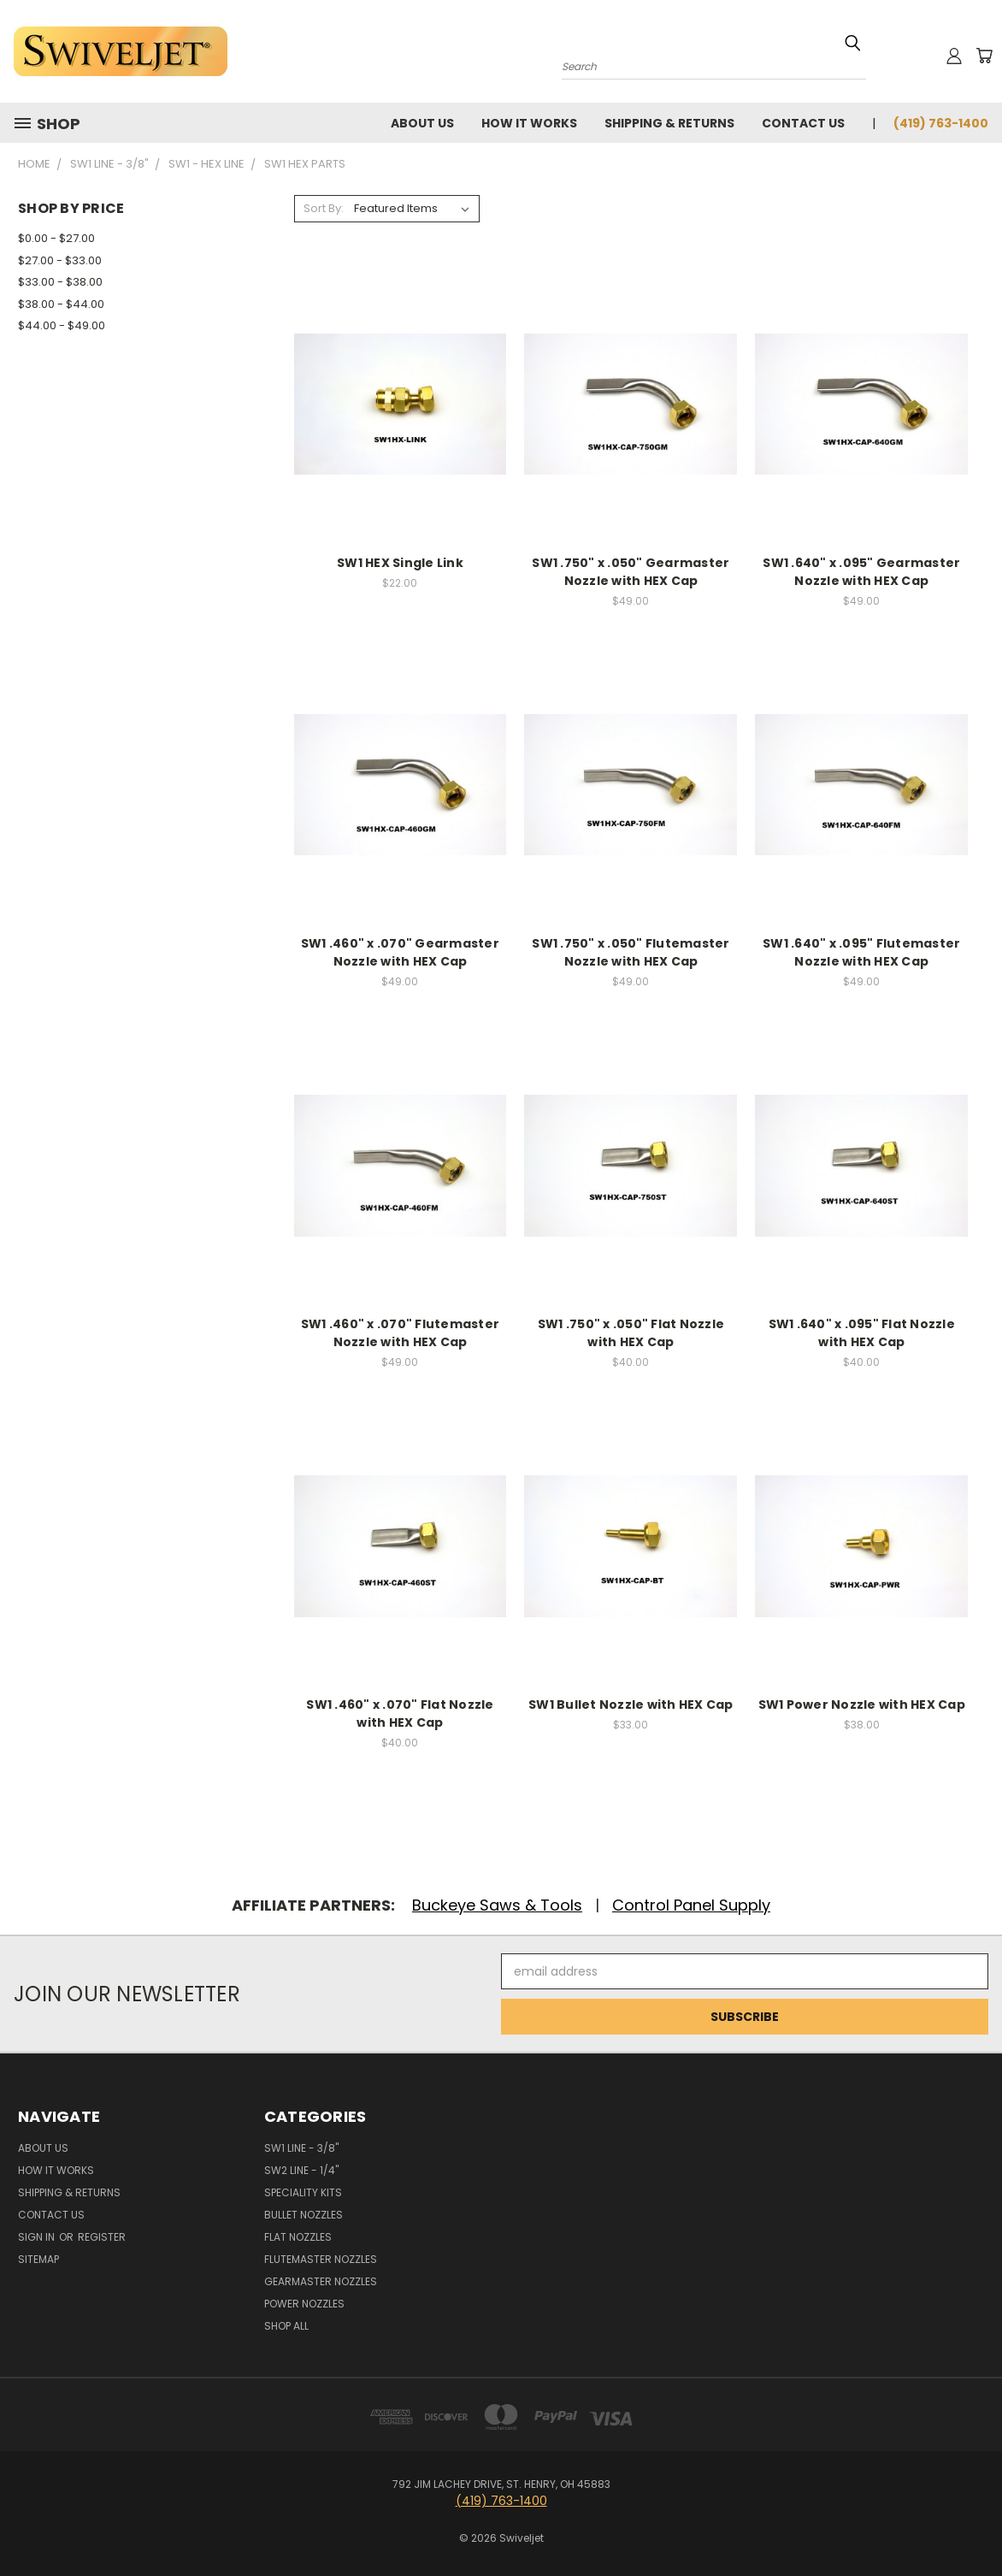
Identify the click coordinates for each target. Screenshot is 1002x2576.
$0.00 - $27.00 (56, 238)
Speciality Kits (303, 2192)
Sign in (37, 2237)
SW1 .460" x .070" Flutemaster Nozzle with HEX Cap (400, 1332)
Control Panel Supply (691, 1905)
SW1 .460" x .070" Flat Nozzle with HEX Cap (399, 1713)
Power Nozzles (304, 2303)
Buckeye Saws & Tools (497, 1905)
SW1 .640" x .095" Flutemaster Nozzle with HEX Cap (861, 952)
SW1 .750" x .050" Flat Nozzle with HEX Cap (631, 1332)
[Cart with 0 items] (984, 55)
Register (102, 2237)
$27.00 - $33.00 (60, 260)
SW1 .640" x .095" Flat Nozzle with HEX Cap (862, 1332)
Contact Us (803, 123)
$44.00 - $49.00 (61, 325)
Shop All (286, 2326)
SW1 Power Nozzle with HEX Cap (861, 1704)
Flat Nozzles (298, 2237)
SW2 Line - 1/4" (301, 2170)
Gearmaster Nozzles (320, 2281)
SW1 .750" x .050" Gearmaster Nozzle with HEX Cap (630, 571)
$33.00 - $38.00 (60, 282)
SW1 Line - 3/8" (301, 2148)
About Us (422, 123)
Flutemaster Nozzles (320, 2259)
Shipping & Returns (669, 123)
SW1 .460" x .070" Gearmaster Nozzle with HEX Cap (400, 952)
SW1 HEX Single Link (400, 562)
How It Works (529, 123)
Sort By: (324, 208)
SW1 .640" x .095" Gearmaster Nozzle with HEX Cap (861, 571)
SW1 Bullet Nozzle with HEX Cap (631, 1704)
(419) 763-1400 (940, 123)
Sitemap (38, 2259)
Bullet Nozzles (303, 2214)
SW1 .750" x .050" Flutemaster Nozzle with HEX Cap (630, 952)
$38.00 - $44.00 (61, 304)
